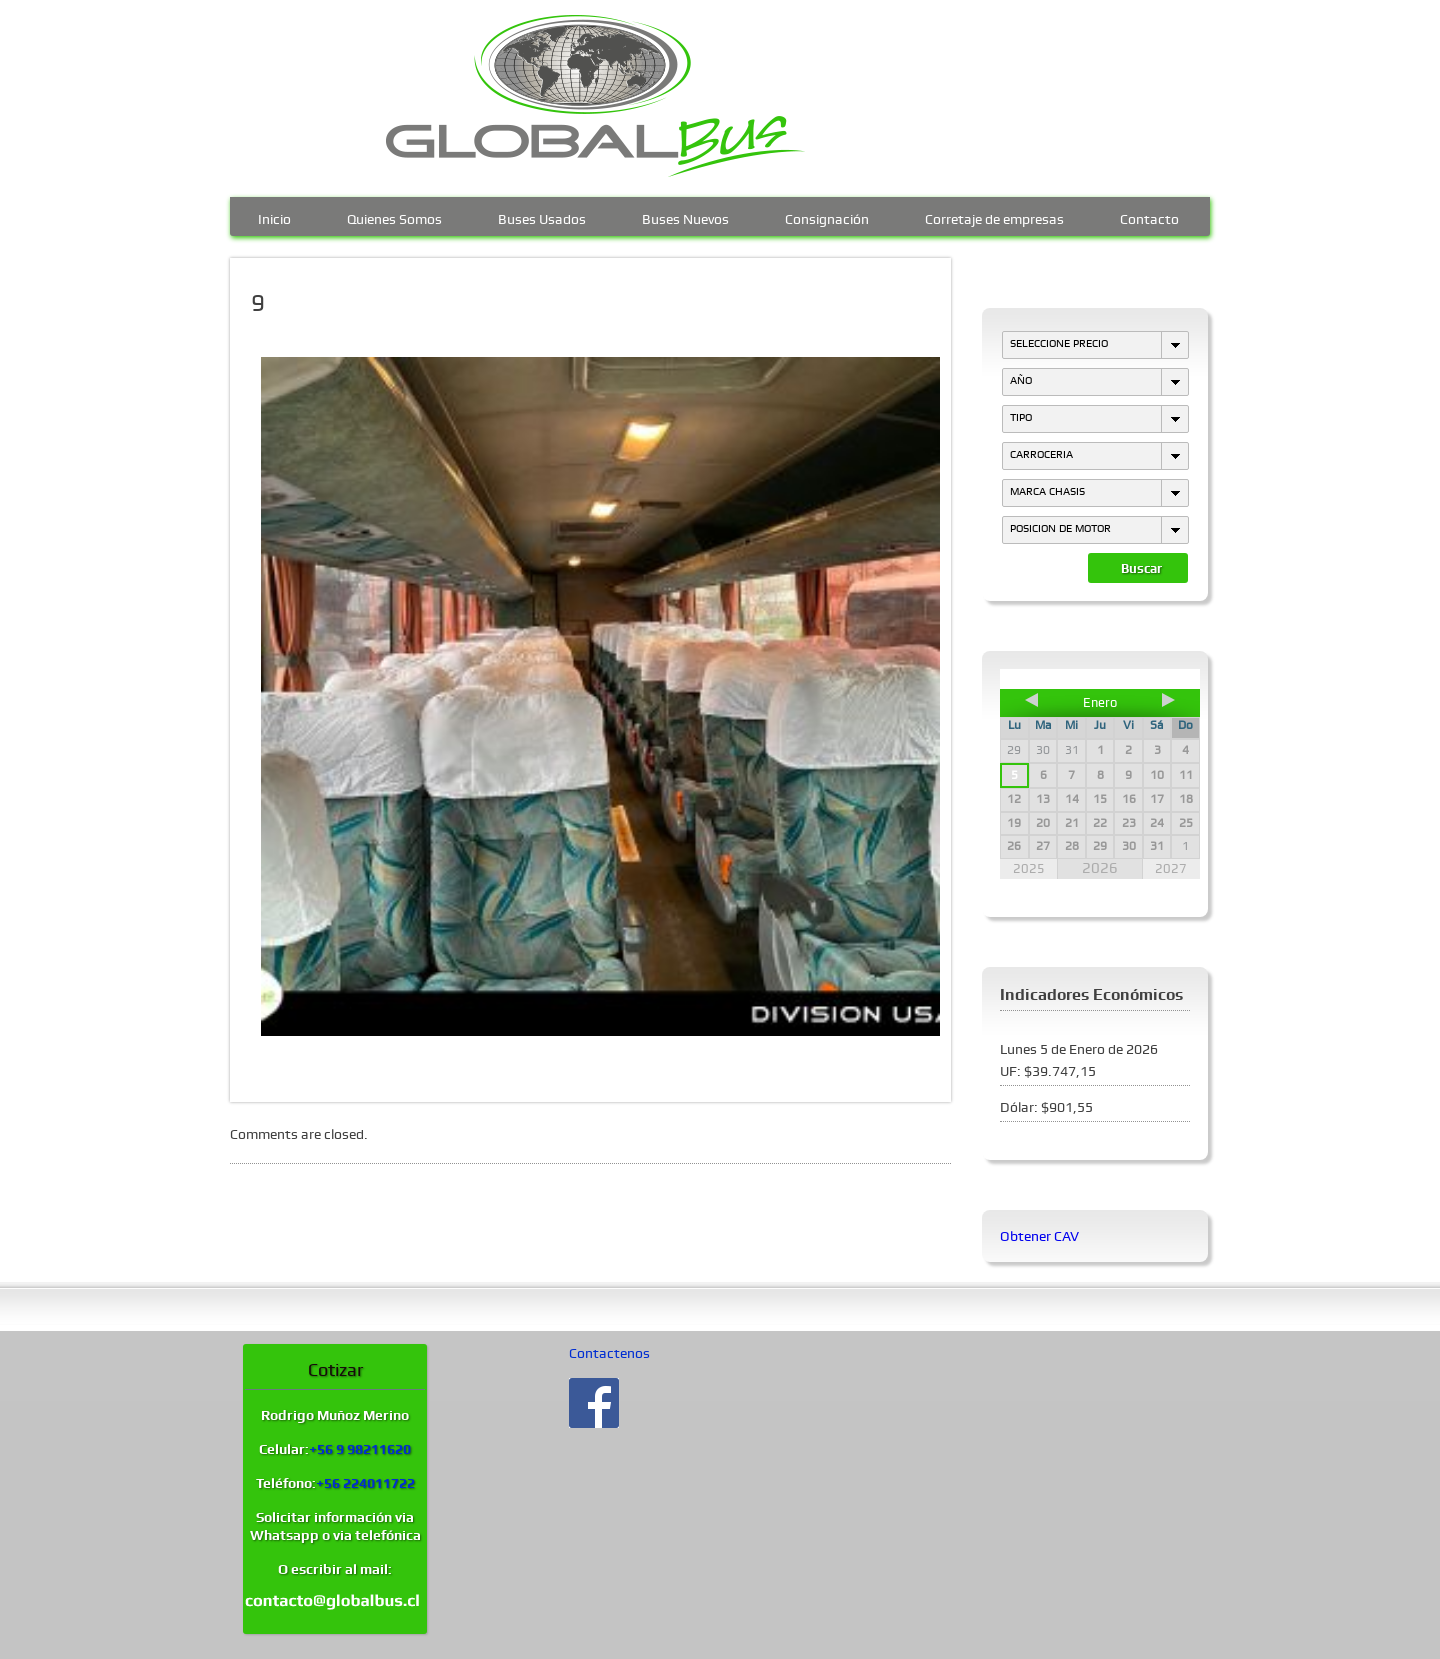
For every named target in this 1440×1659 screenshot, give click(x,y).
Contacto (1149, 217)
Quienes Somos (394, 217)
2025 (1029, 868)
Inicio (274, 217)
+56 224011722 (365, 1483)
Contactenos (609, 1353)
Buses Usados (542, 217)
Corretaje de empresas (994, 217)
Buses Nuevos (685, 217)
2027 (1171, 868)
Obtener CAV (1039, 1236)
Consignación (827, 217)
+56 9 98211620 (360, 1449)
